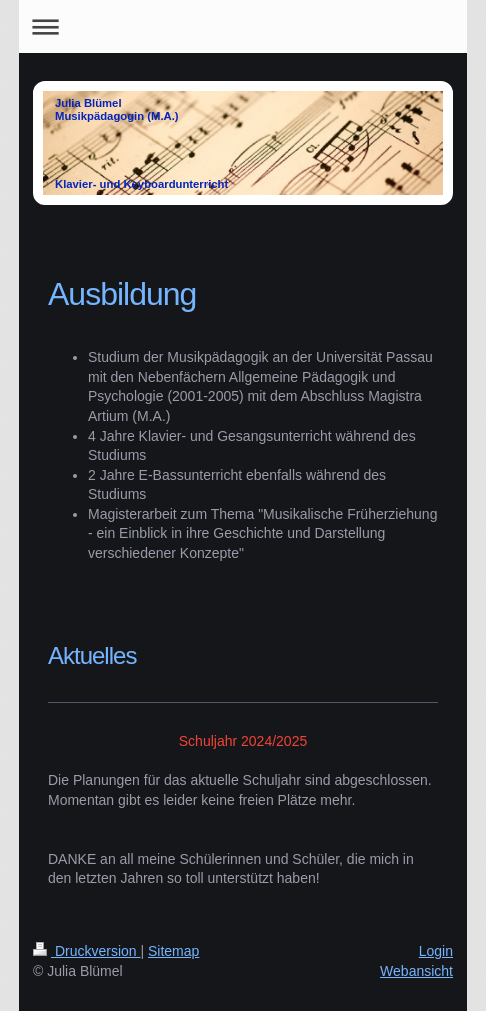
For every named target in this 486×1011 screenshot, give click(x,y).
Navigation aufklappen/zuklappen (242, 26)
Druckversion (86, 951)
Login (436, 951)
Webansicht (416, 971)
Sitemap (173, 951)
